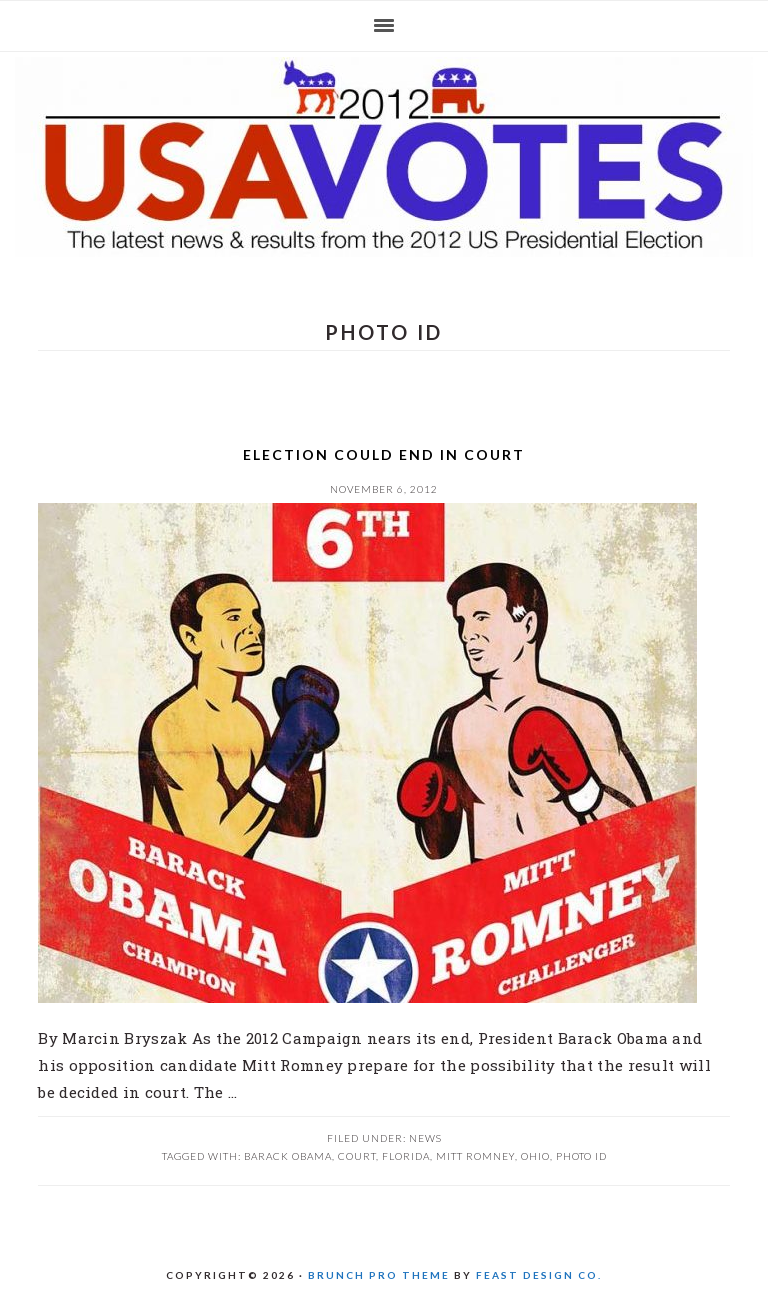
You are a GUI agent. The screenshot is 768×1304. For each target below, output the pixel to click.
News (425, 1138)
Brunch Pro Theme (379, 1275)
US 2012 (384, 157)
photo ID (581, 1156)
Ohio (535, 1156)
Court (357, 1156)
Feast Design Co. (539, 1275)
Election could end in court (384, 454)
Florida (406, 1156)
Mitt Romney (475, 1156)
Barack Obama (288, 1156)
